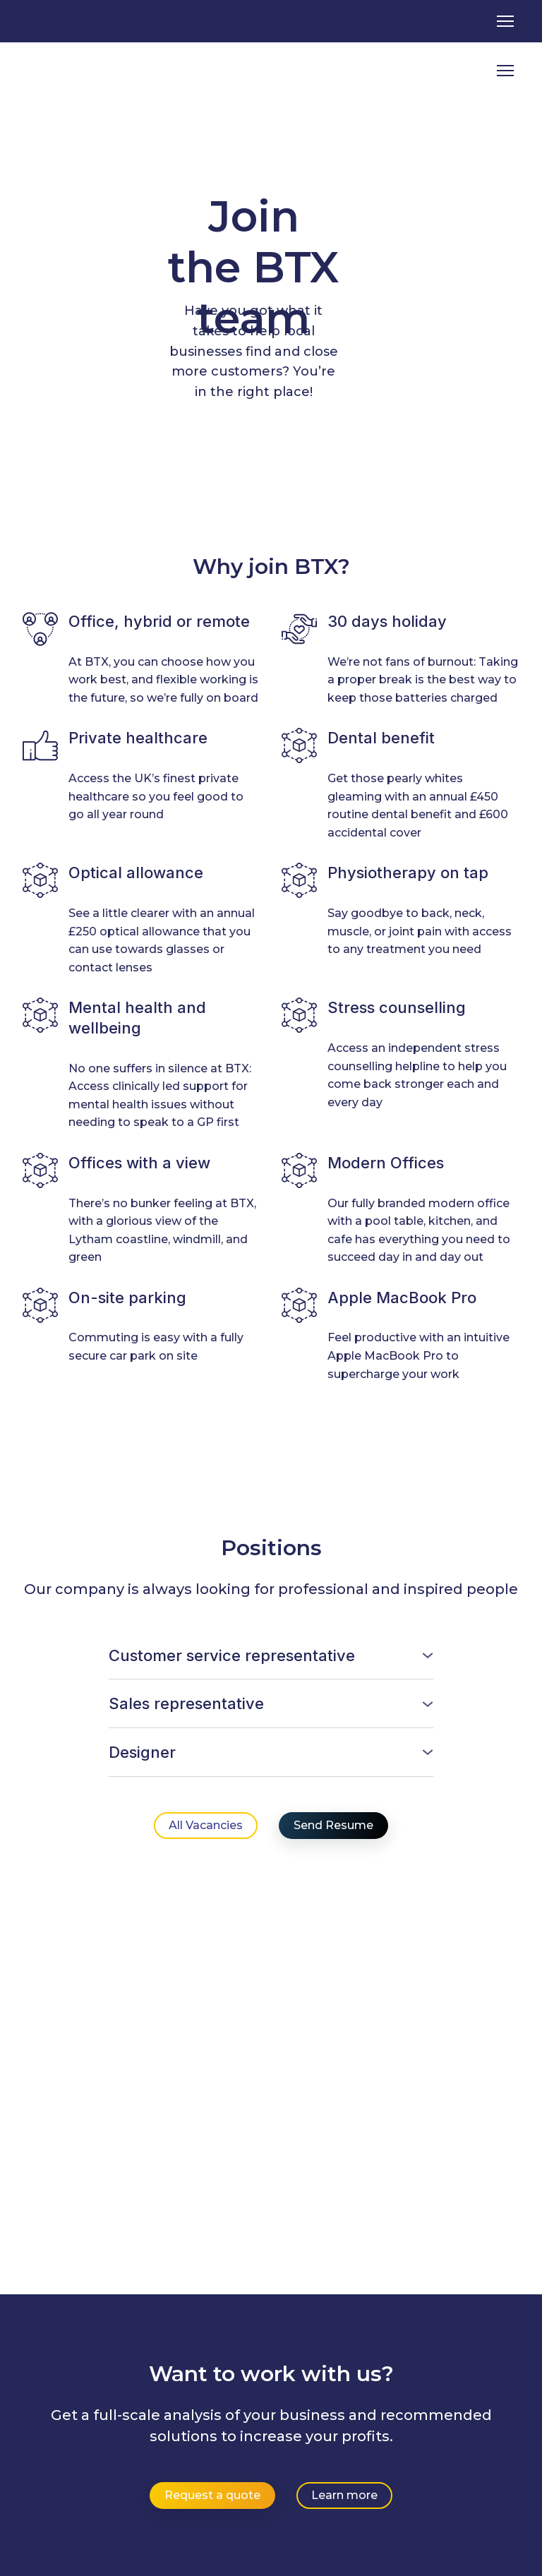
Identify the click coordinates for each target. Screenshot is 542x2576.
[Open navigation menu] (505, 21)
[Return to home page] (81, 70)
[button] (271, 1656)
